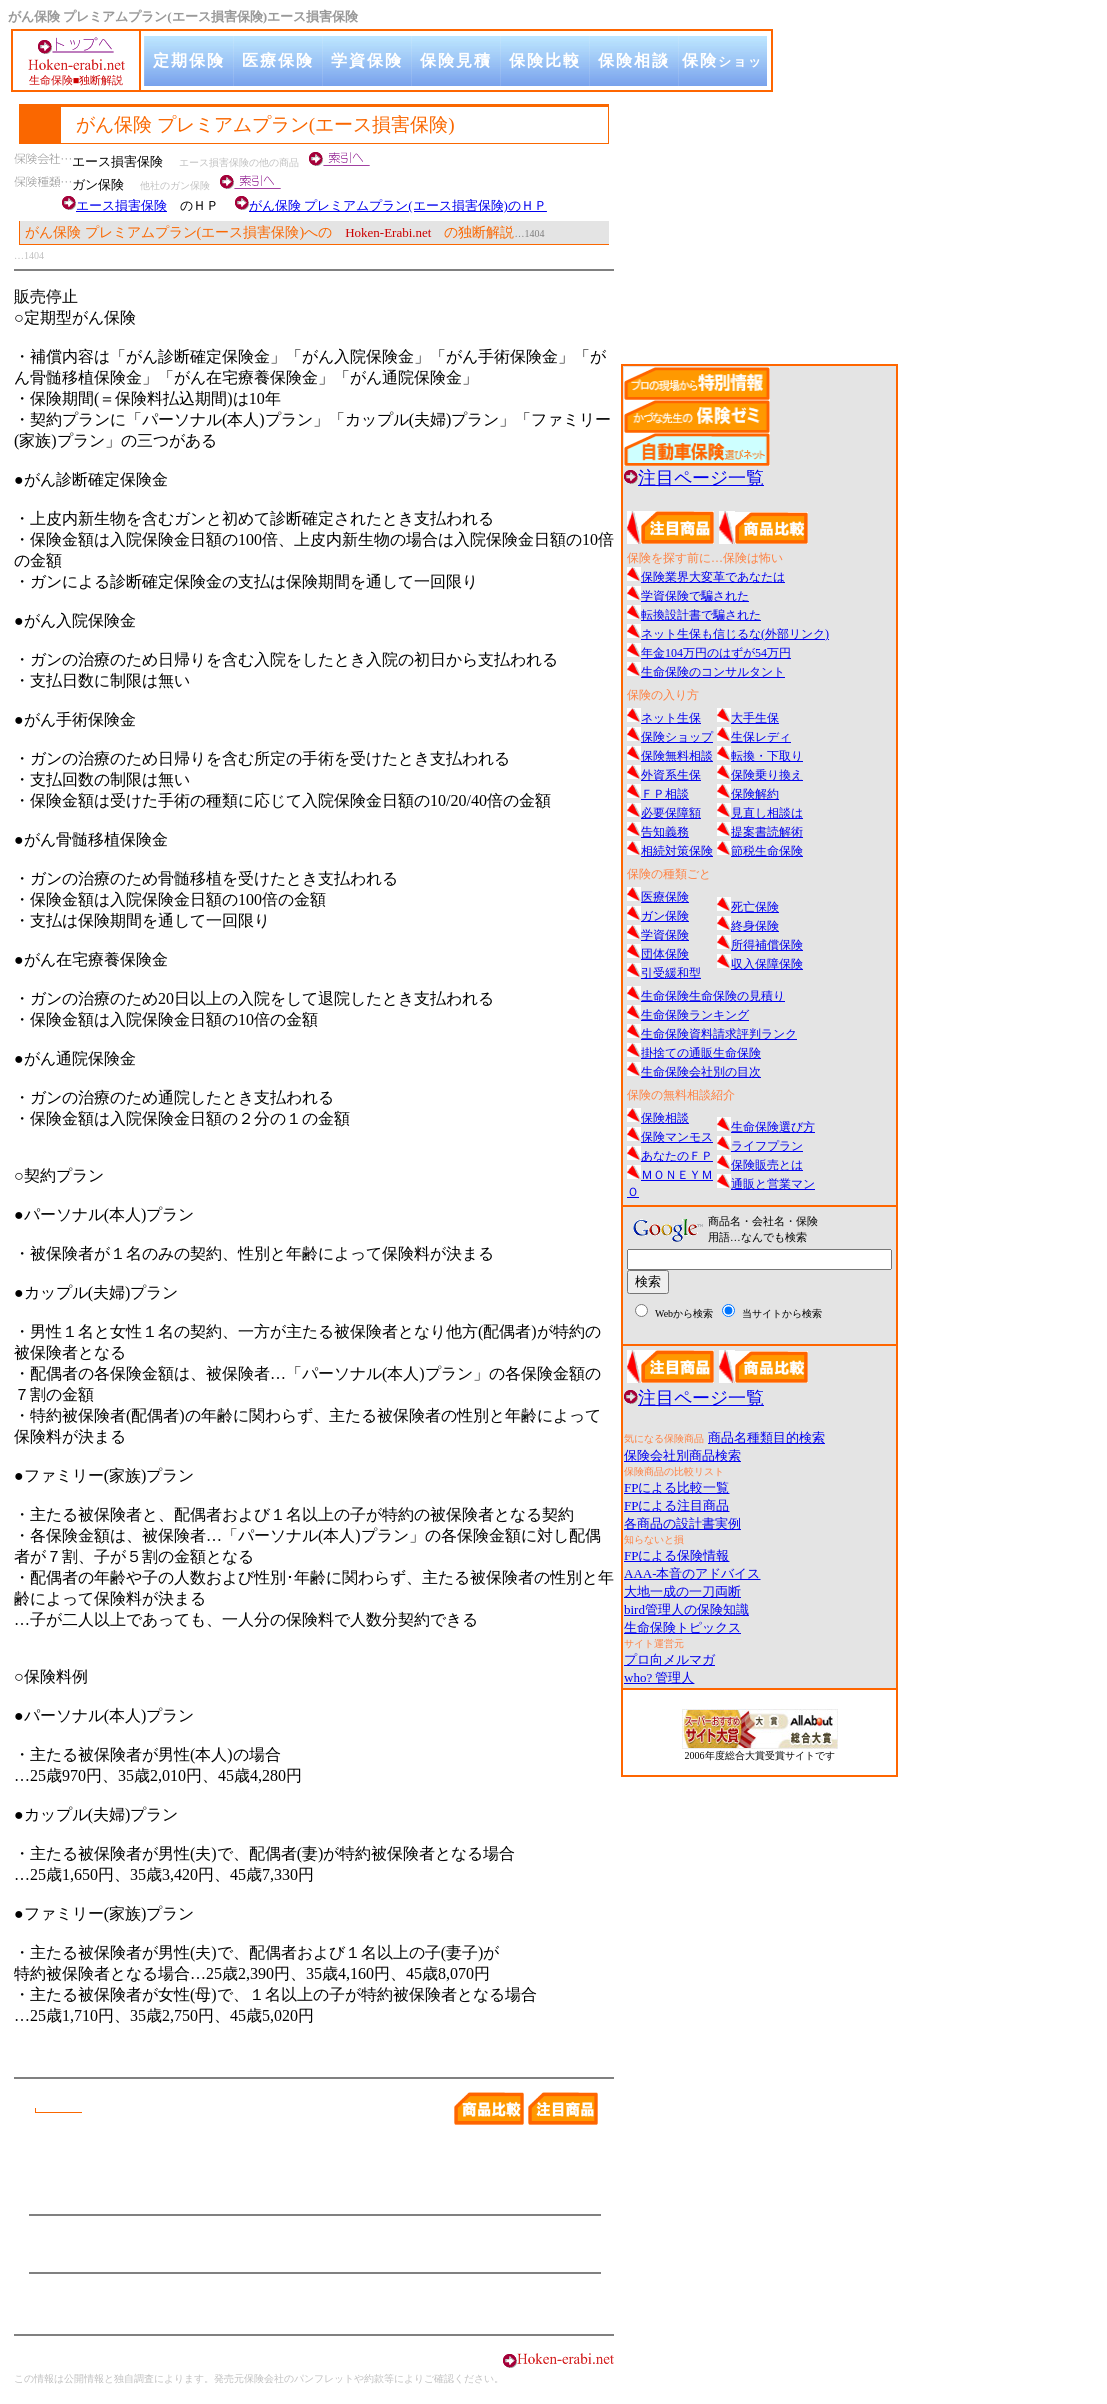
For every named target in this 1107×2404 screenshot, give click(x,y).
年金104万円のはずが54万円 (716, 653)
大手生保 (755, 718)
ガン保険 (665, 916)
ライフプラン (767, 1146)
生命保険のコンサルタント (713, 672)
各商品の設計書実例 (682, 1523)
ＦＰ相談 (665, 794)
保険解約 (755, 794)
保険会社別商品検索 (682, 1455)
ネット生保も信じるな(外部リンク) (735, 634)
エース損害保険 (121, 205)
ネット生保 (671, 718)
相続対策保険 (677, 851)
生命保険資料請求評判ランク (719, 1034)
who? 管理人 (659, 1677)
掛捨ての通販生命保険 (701, 1053)
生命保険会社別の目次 (701, 1072)
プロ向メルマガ (669, 1659)
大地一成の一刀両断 (682, 1591)
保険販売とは (767, 1165)
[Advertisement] (771, 221)
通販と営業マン (773, 1184)
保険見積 (456, 60)
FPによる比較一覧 (676, 1487)
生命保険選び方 (773, 1127)
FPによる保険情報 (676, 1555)
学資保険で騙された (695, 596)
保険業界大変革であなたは (713, 577)
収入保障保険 (767, 964)
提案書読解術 (767, 832)
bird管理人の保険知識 (686, 1609)
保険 (722, 74)
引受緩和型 (671, 973)
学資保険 (367, 60)
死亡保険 (755, 907)
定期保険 (189, 60)
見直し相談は (767, 813)
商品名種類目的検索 (766, 1437)
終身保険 (755, 926)
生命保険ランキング (695, 1015)
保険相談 (634, 60)
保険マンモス (677, 1137)
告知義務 (665, 832)
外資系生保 (671, 775)
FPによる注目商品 (676, 1505)
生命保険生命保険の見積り (713, 996)
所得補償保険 (767, 945)
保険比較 (545, 60)
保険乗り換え (767, 775)
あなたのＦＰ (677, 1156)
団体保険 (665, 954)
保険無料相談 (677, 756)
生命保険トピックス (682, 1627)
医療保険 (278, 60)
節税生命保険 (767, 851)
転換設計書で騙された (701, 615)
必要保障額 (671, 813)
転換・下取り (767, 756)
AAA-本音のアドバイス (692, 1573)
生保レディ (761, 737)
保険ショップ (677, 737)
